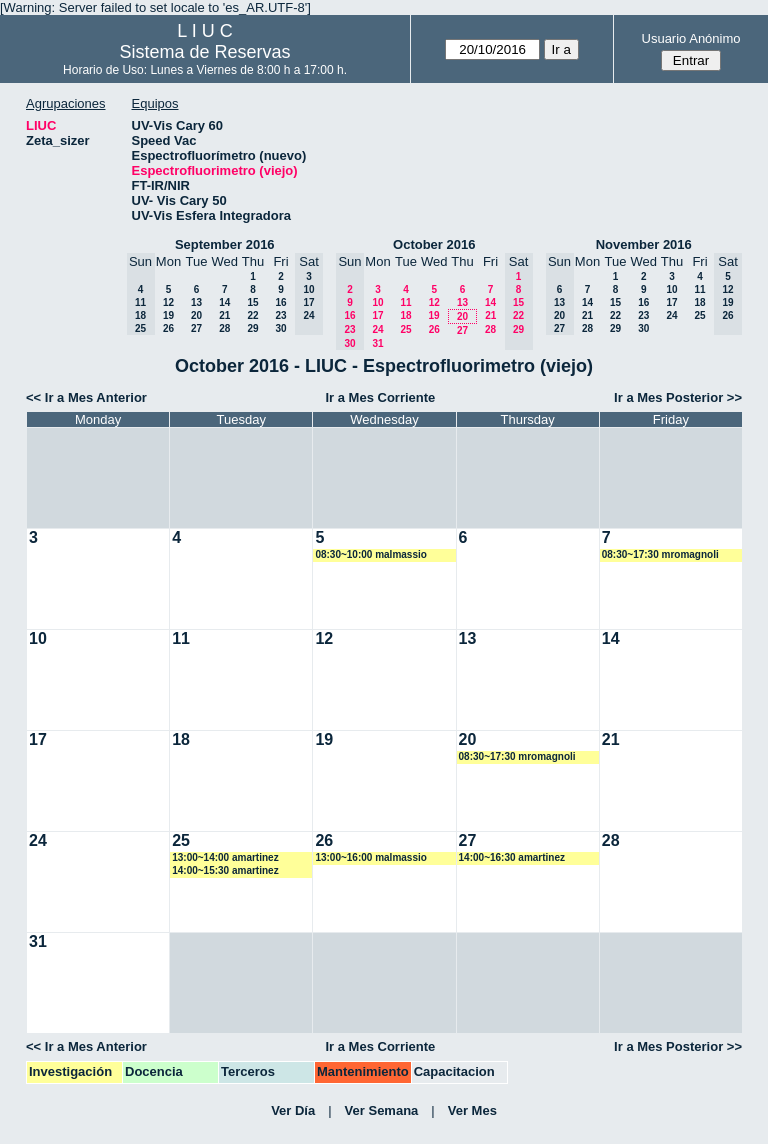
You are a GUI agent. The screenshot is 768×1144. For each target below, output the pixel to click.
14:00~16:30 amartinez (512, 857)
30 (280, 328)
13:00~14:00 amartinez (225, 857)
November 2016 (644, 244)
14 (224, 302)
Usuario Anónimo (691, 38)
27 (196, 328)
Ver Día (293, 1110)
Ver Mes (472, 1110)
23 (280, 315)
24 (377, 329)
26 (168, 328)
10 (377, 302)
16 (280, 302)
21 (224, 315)
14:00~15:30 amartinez (225, 870)
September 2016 (225, 244)
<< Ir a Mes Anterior (86, 397)
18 (405, 315)
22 (252, 315)
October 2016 (434, 244)
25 (405, 329)
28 (224, 328)
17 (377, 315)
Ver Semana (382, 1110)
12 (168, 302)
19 (168, 315)
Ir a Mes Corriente (380, 397)
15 (252, 302)
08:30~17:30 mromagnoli (660, 554)
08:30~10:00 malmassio (370, 554)
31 (377, 343)
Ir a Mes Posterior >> (678, 397)
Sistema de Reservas (205, 52)
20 (196, 315)
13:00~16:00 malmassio (370, 857)
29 (252, 328)
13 (196, 302)
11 (405, 302)
